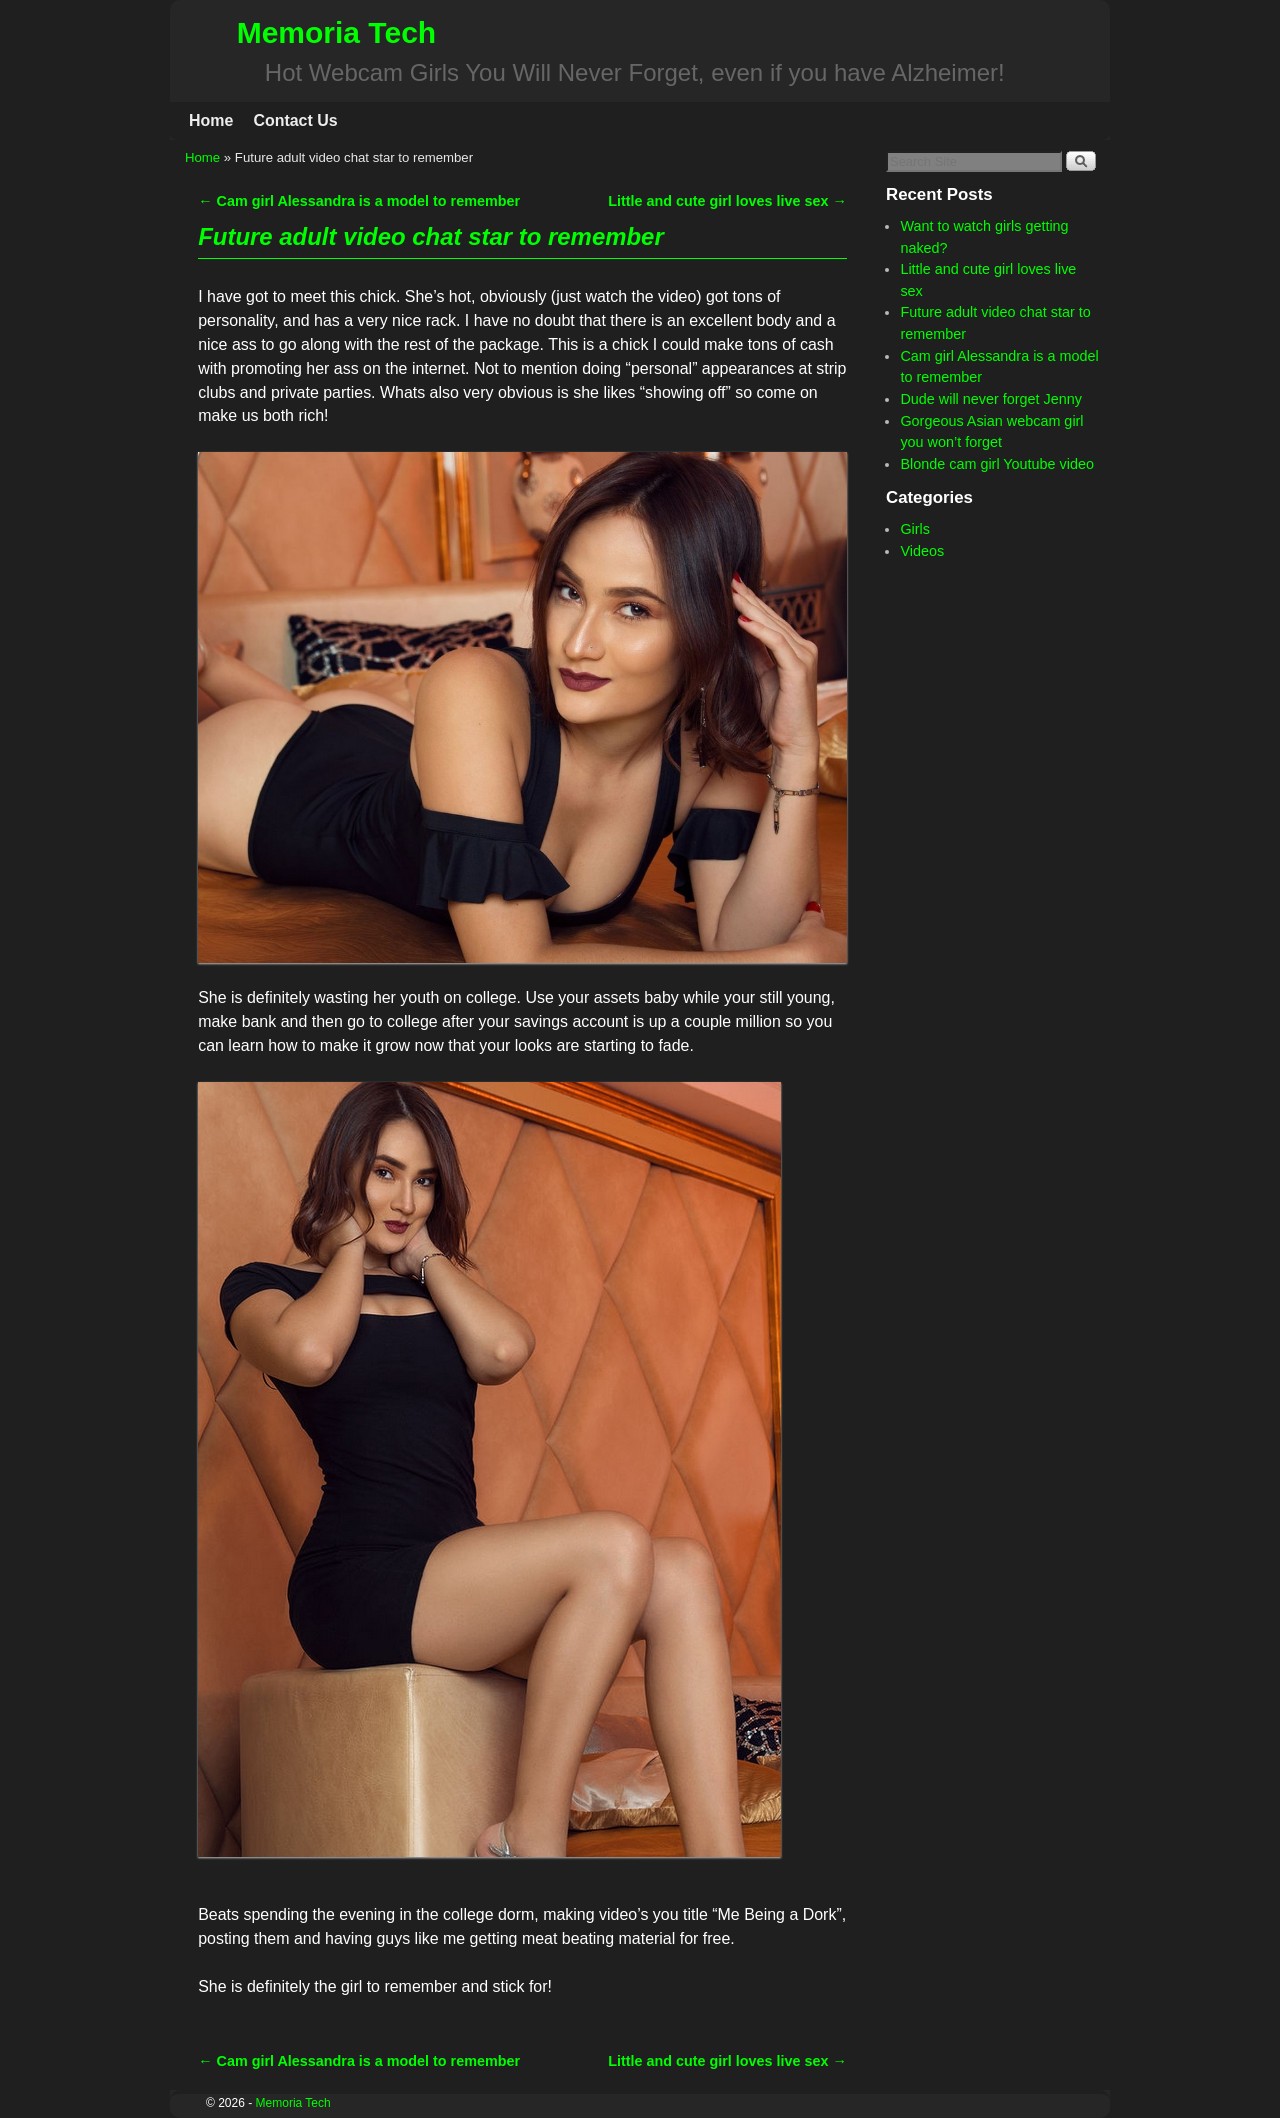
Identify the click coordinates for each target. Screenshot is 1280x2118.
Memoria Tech (337, 32)
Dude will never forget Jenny (991, 399)
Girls (915, 529)
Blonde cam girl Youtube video (997, 464)
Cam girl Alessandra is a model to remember (359, 201)
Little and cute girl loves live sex (727, 201)
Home (211, 120)
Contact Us (295, 120)
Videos (922, 551)
